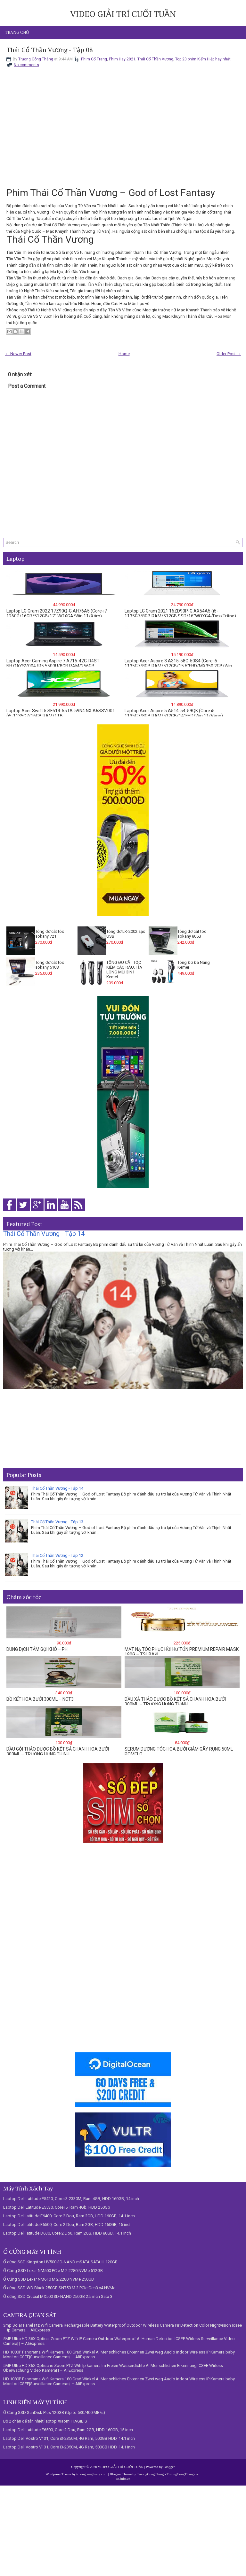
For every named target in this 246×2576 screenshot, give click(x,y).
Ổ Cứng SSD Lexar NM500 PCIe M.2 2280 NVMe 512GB (53, 2270)
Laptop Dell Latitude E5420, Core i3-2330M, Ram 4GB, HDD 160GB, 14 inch (71, 2198)
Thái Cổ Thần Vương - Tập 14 (44, 1233)
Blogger (169, 2467)
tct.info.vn (123, 2478)
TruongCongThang (150, 2474)
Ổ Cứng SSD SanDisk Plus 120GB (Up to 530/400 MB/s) (54, 2412)
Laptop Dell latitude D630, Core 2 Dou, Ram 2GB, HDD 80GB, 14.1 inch (67, 2233)
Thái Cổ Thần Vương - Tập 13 (57, 1521)
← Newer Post (18, 353)
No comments (26, 65)
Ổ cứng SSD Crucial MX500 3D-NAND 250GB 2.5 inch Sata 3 (57, 2296)
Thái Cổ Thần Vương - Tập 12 (57, 1555)
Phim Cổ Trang (94, 59)
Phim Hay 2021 (122, 59)
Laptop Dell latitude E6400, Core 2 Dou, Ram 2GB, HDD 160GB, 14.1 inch (69, 2215)
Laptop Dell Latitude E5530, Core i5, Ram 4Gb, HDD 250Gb (56, 2207)
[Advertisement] (123, 1429)
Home (124, 353)
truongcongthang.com (92, 2474)
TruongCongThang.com (184, 2474)
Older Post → (229, 353)
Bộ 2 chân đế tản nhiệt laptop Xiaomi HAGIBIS (45, 2421)
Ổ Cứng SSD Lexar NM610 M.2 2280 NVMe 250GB (48, 2279)
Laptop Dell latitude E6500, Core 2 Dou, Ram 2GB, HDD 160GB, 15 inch (67, 2224)
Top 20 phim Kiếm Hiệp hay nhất (203, 59)
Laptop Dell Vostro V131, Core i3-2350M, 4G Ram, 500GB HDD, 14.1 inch (69, 2438)
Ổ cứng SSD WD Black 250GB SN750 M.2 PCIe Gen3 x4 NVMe (59, 2287)
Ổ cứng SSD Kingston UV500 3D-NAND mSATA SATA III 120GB (60, 2262)
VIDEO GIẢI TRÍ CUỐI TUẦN (123, 13)
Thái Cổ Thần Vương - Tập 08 (49, 50)
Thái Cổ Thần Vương (155, 59)
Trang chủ (17, 32)
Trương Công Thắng (35, 59)
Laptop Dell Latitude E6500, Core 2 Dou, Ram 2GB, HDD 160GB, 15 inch (68, 2429)
